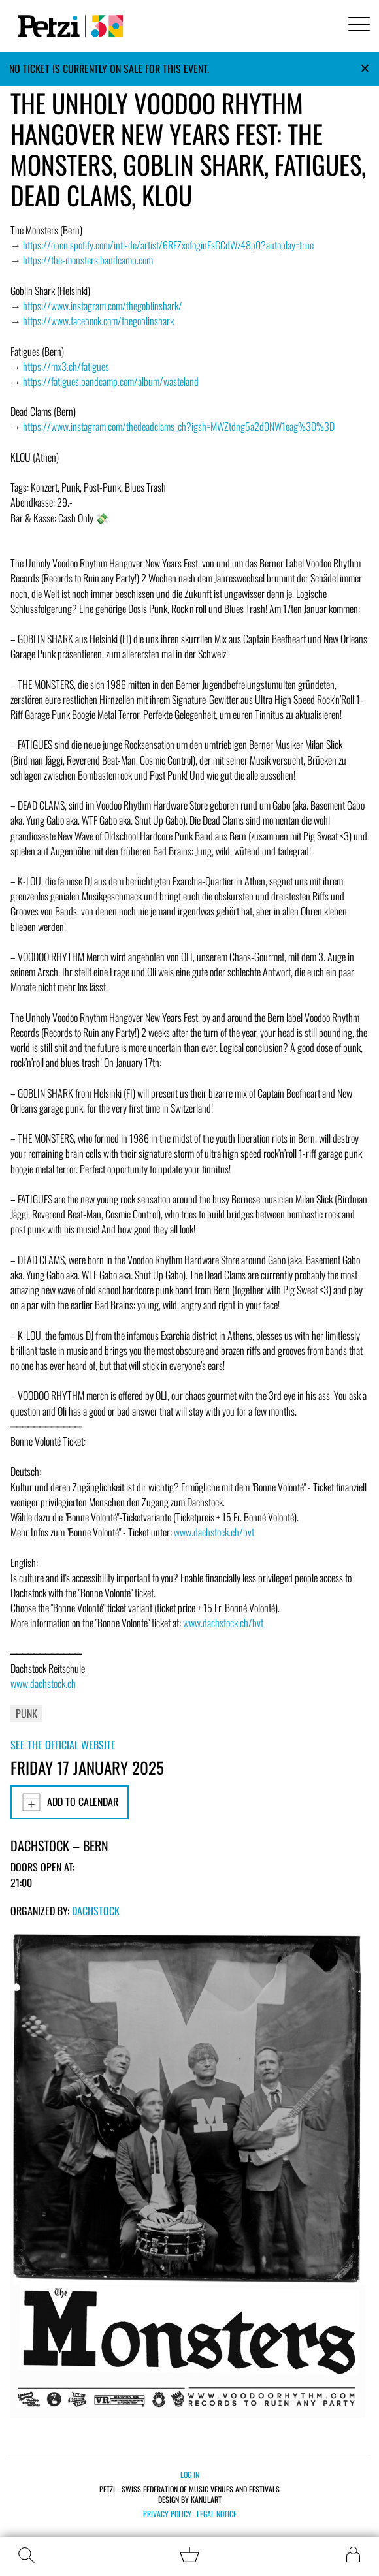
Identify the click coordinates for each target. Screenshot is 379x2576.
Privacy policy (167, 2514)
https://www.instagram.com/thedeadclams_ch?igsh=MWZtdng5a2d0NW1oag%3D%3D (179, 426)
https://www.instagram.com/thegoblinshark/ (102, 305)
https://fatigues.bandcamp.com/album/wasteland (111, 381)
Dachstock (96, 1910)
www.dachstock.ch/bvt (214, 1532)
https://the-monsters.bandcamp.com (88, 260)
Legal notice (217, 2514)
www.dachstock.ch (43, 1683)
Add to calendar (69, 1802)
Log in (189, 2474)
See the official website (63, 1745)
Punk (26, 1713)
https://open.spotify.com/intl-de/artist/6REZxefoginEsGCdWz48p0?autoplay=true (168, 245)
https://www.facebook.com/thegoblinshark (98, 320)
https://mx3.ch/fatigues (66, 366)
